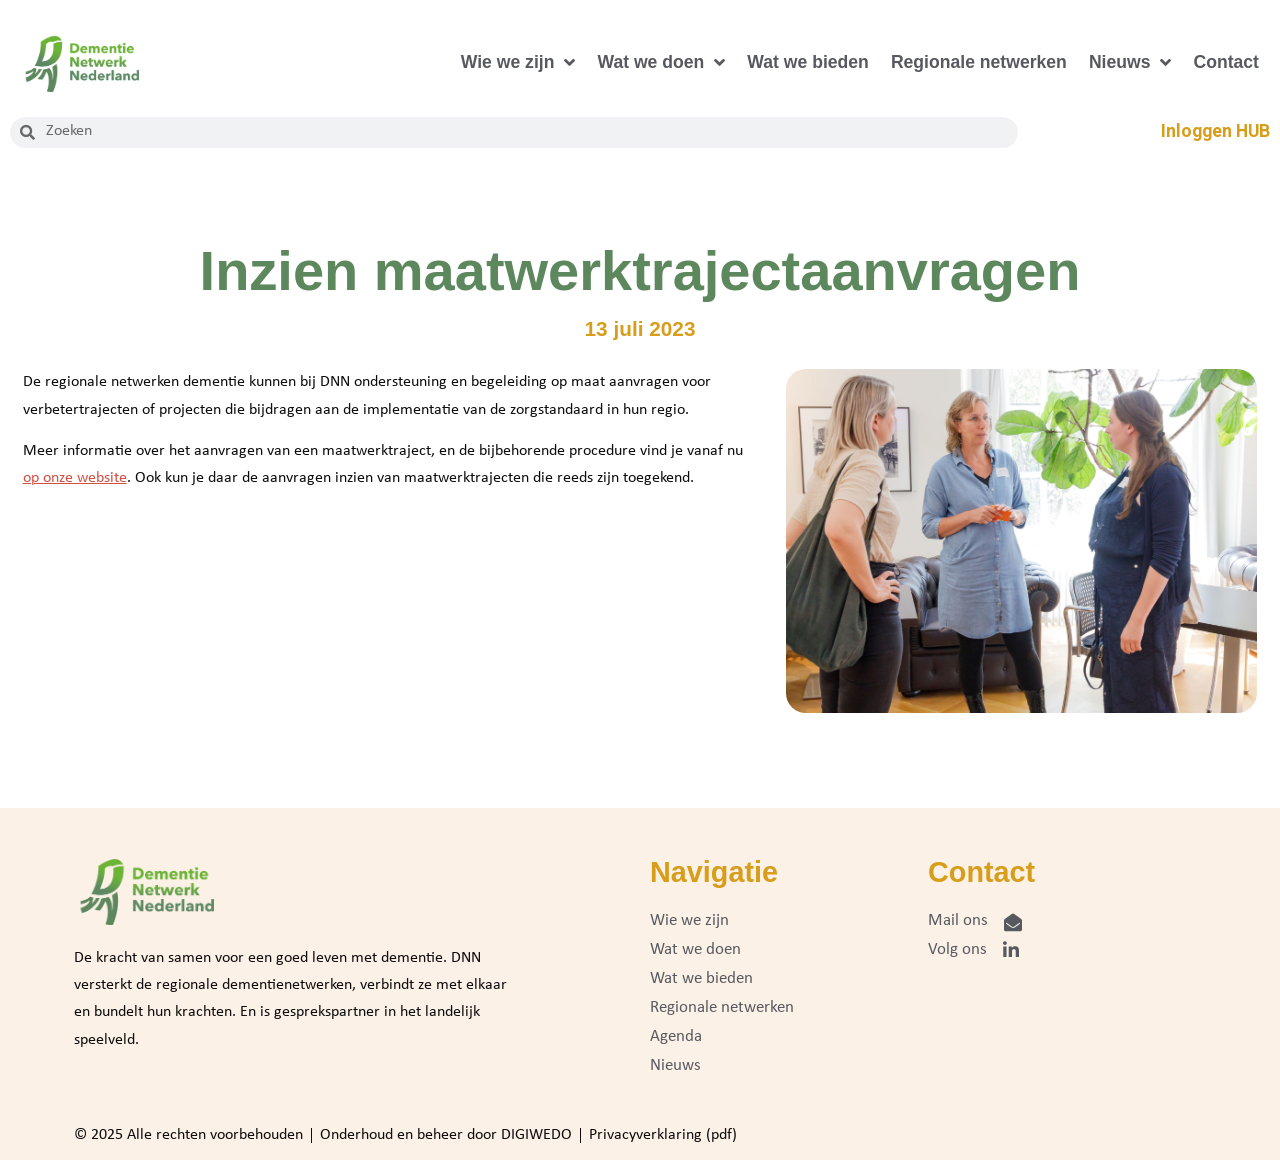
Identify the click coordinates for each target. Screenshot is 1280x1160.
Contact (1226, 62)
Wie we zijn (518, 63)
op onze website (75, 478)
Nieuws (1130, 63)
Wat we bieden (808, 62)
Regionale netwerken (979, 62)
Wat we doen (661, 63)
